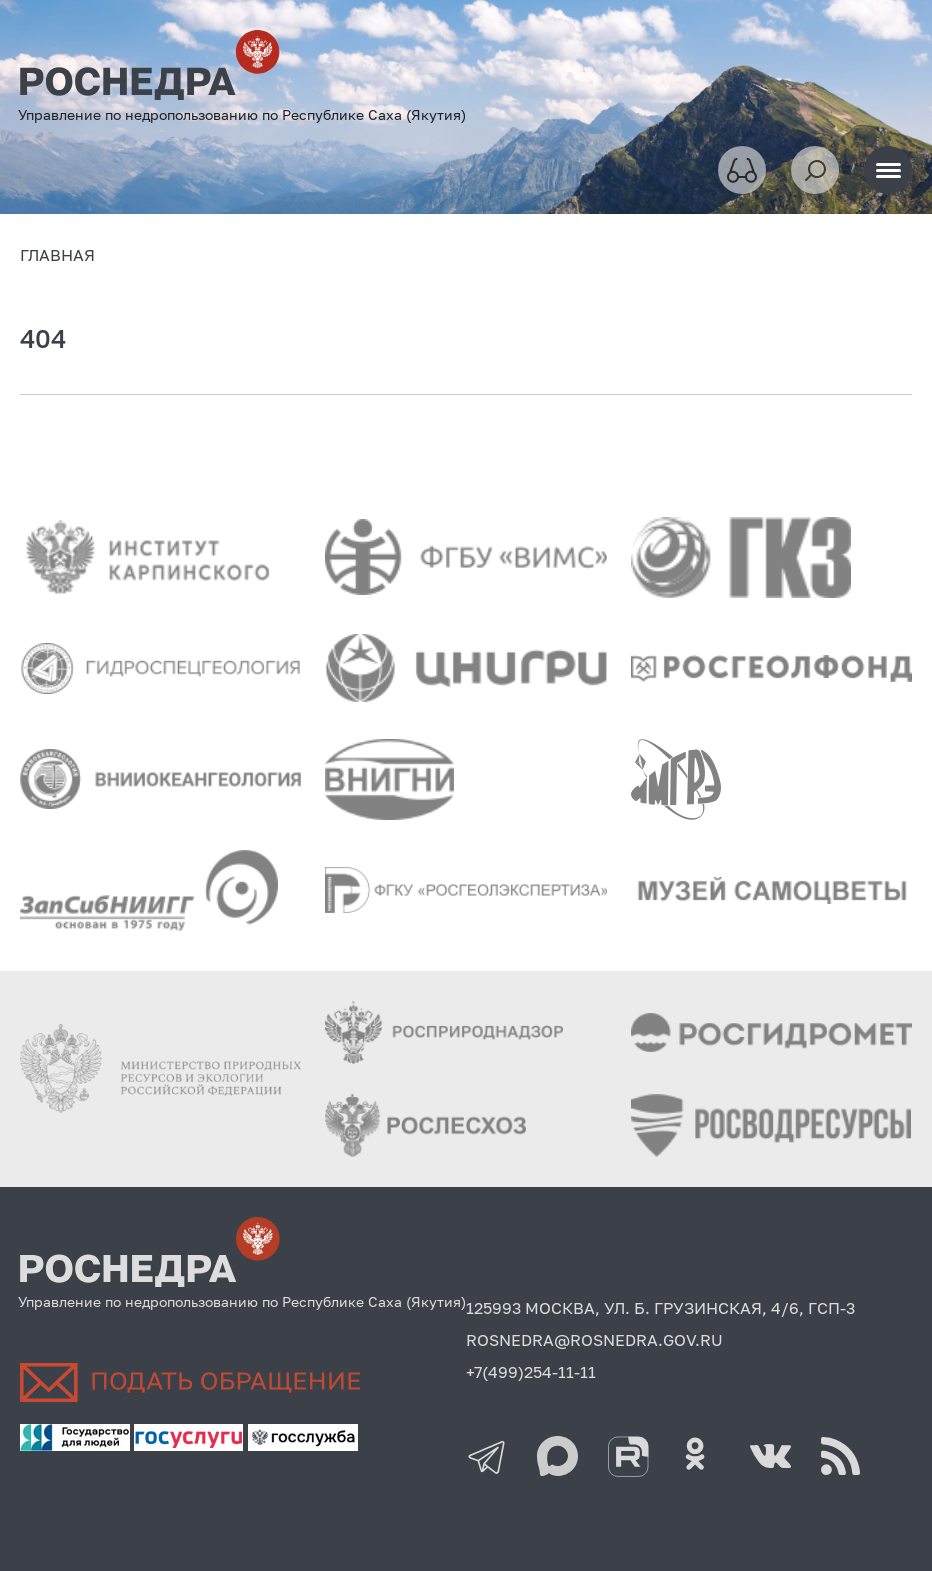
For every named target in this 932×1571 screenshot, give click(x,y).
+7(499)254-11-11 (531, 1372)
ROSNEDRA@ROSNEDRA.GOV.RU (594, 1340)
